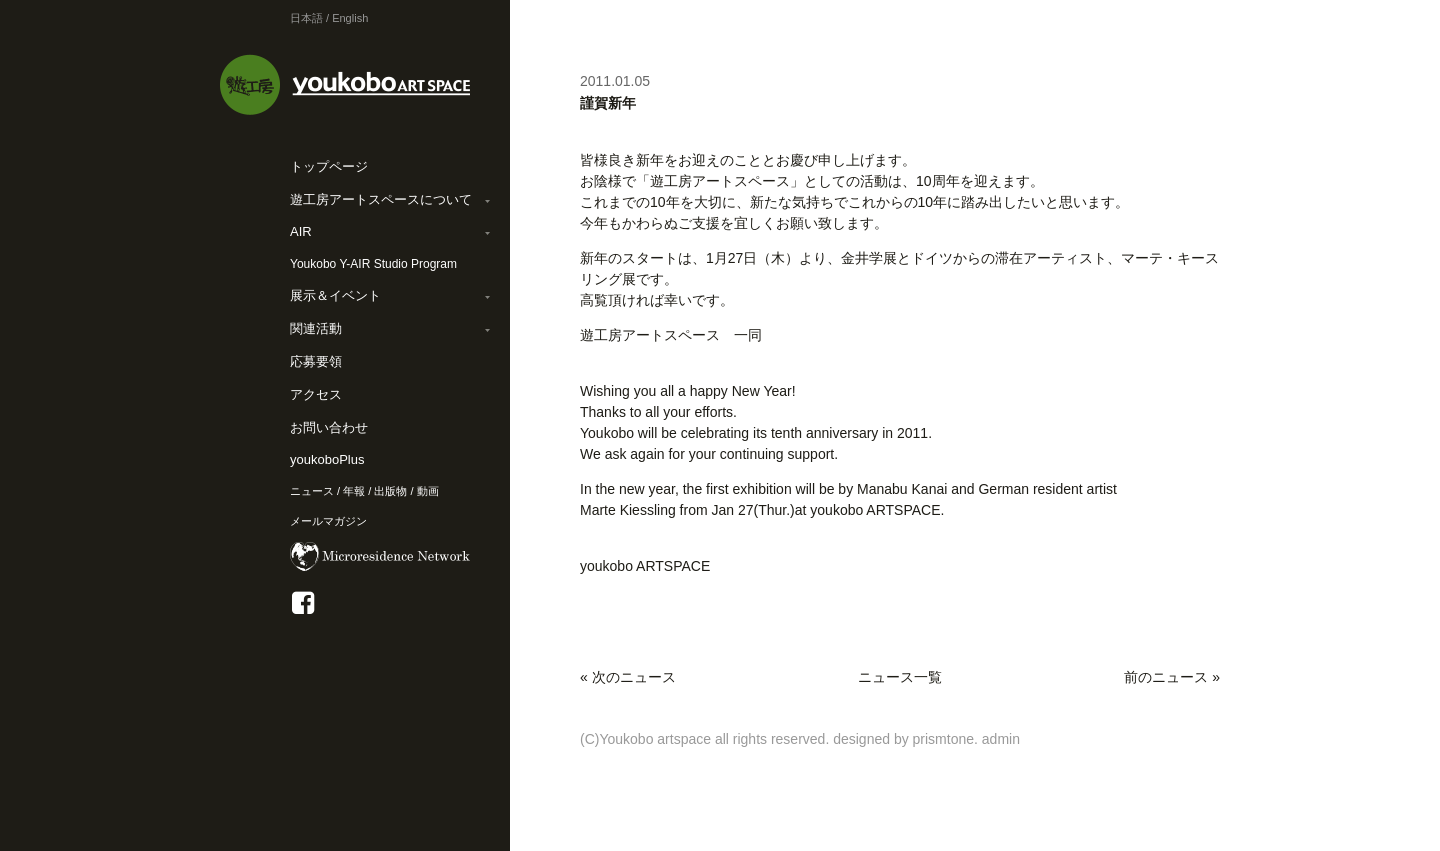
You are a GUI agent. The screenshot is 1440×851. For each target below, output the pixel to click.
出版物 (390, 491)
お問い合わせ (329, 427)
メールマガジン (328, 521)
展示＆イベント (335, 295)
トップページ (329, 166)
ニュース (312, 491)
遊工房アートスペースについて (381, 199)
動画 (428, 491)
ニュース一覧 (900, 677)
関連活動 (316, 328)
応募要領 (316, 361)
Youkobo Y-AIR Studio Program (373, 264)
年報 (354, 491)
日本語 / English (329, 18)
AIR (301, 231)
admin (1001, 739)
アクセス (316, 394)
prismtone (943, 739)
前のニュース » (1172, 677)
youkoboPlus (327, 459)
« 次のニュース (628, 677)
